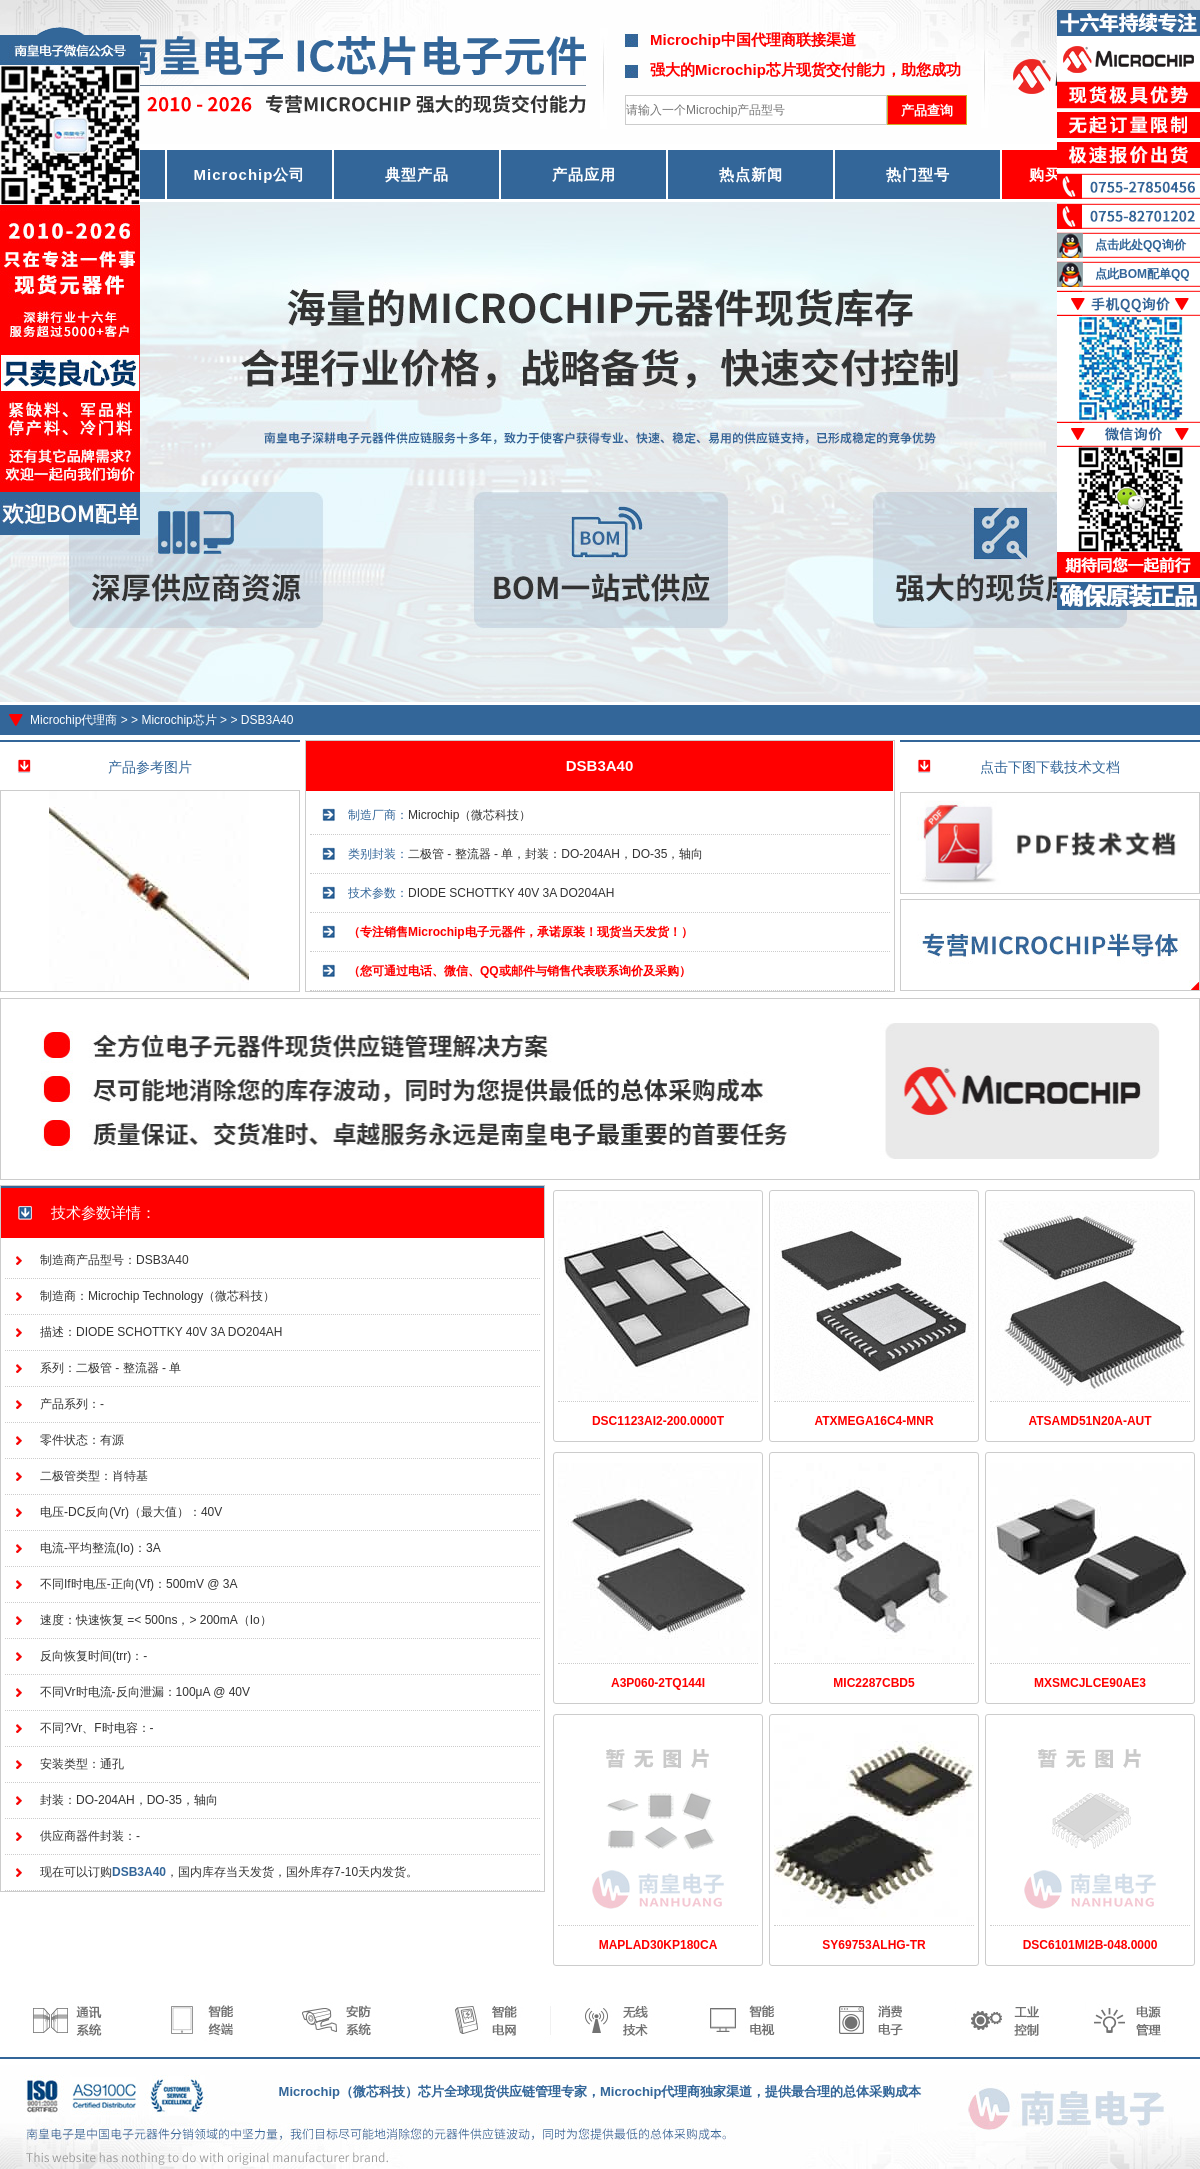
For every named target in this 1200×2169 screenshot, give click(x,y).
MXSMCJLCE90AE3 (1090, 1683)
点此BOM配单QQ (1142, 274)
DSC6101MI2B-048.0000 (1090, 1945)
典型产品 (417, 174)
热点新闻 (751, 174)
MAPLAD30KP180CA (658, 1945)
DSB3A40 (267, 720)
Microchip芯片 (178, 720)
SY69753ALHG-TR (873, 1945)
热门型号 (918, 174)
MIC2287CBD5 (873, 1683)
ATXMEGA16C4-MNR (873, 1421)
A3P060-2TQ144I (658, 1683)
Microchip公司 (250, 174)
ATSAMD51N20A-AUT (1089, 1421)
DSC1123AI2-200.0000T (658, 1421)
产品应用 (584, 174)
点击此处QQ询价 (1140, 245)
